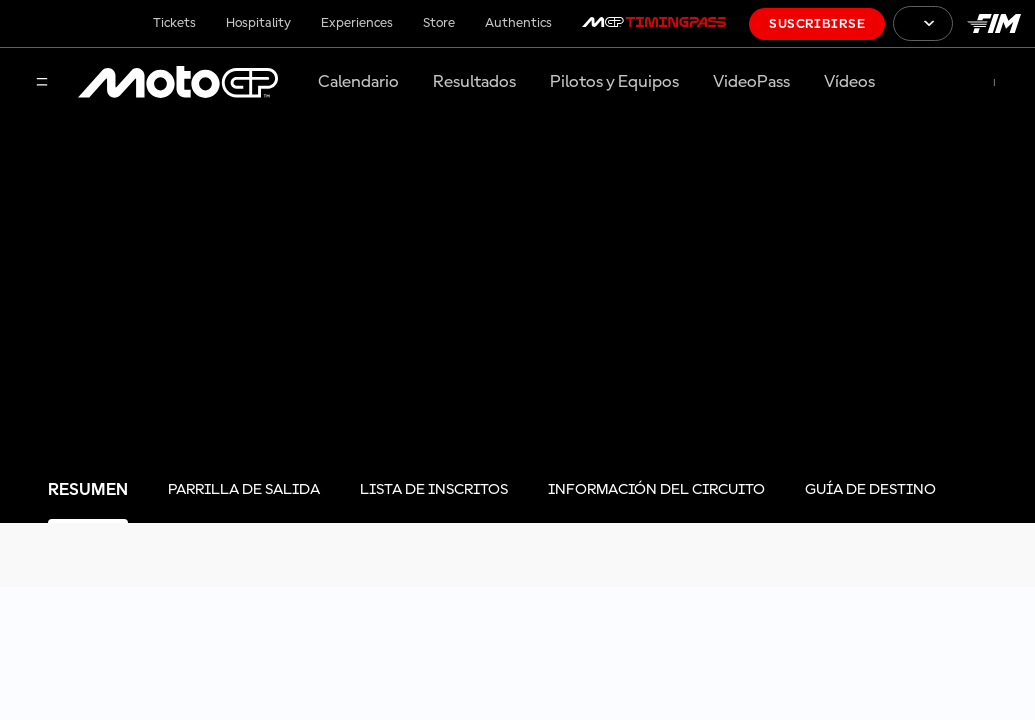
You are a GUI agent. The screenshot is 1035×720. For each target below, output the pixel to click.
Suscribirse (817, 24)
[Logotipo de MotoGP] (178, 83)
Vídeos (849, 82)
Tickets (174, 23)
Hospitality (258, 23)
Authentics (518, 23)
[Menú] (42, 83)
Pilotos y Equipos (614, 82)
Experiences (357, 23)
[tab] (88, 490)
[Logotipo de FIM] (994, 23)
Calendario (358, 82)
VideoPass (751, 82)
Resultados (474, 82)
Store (439, 23)
